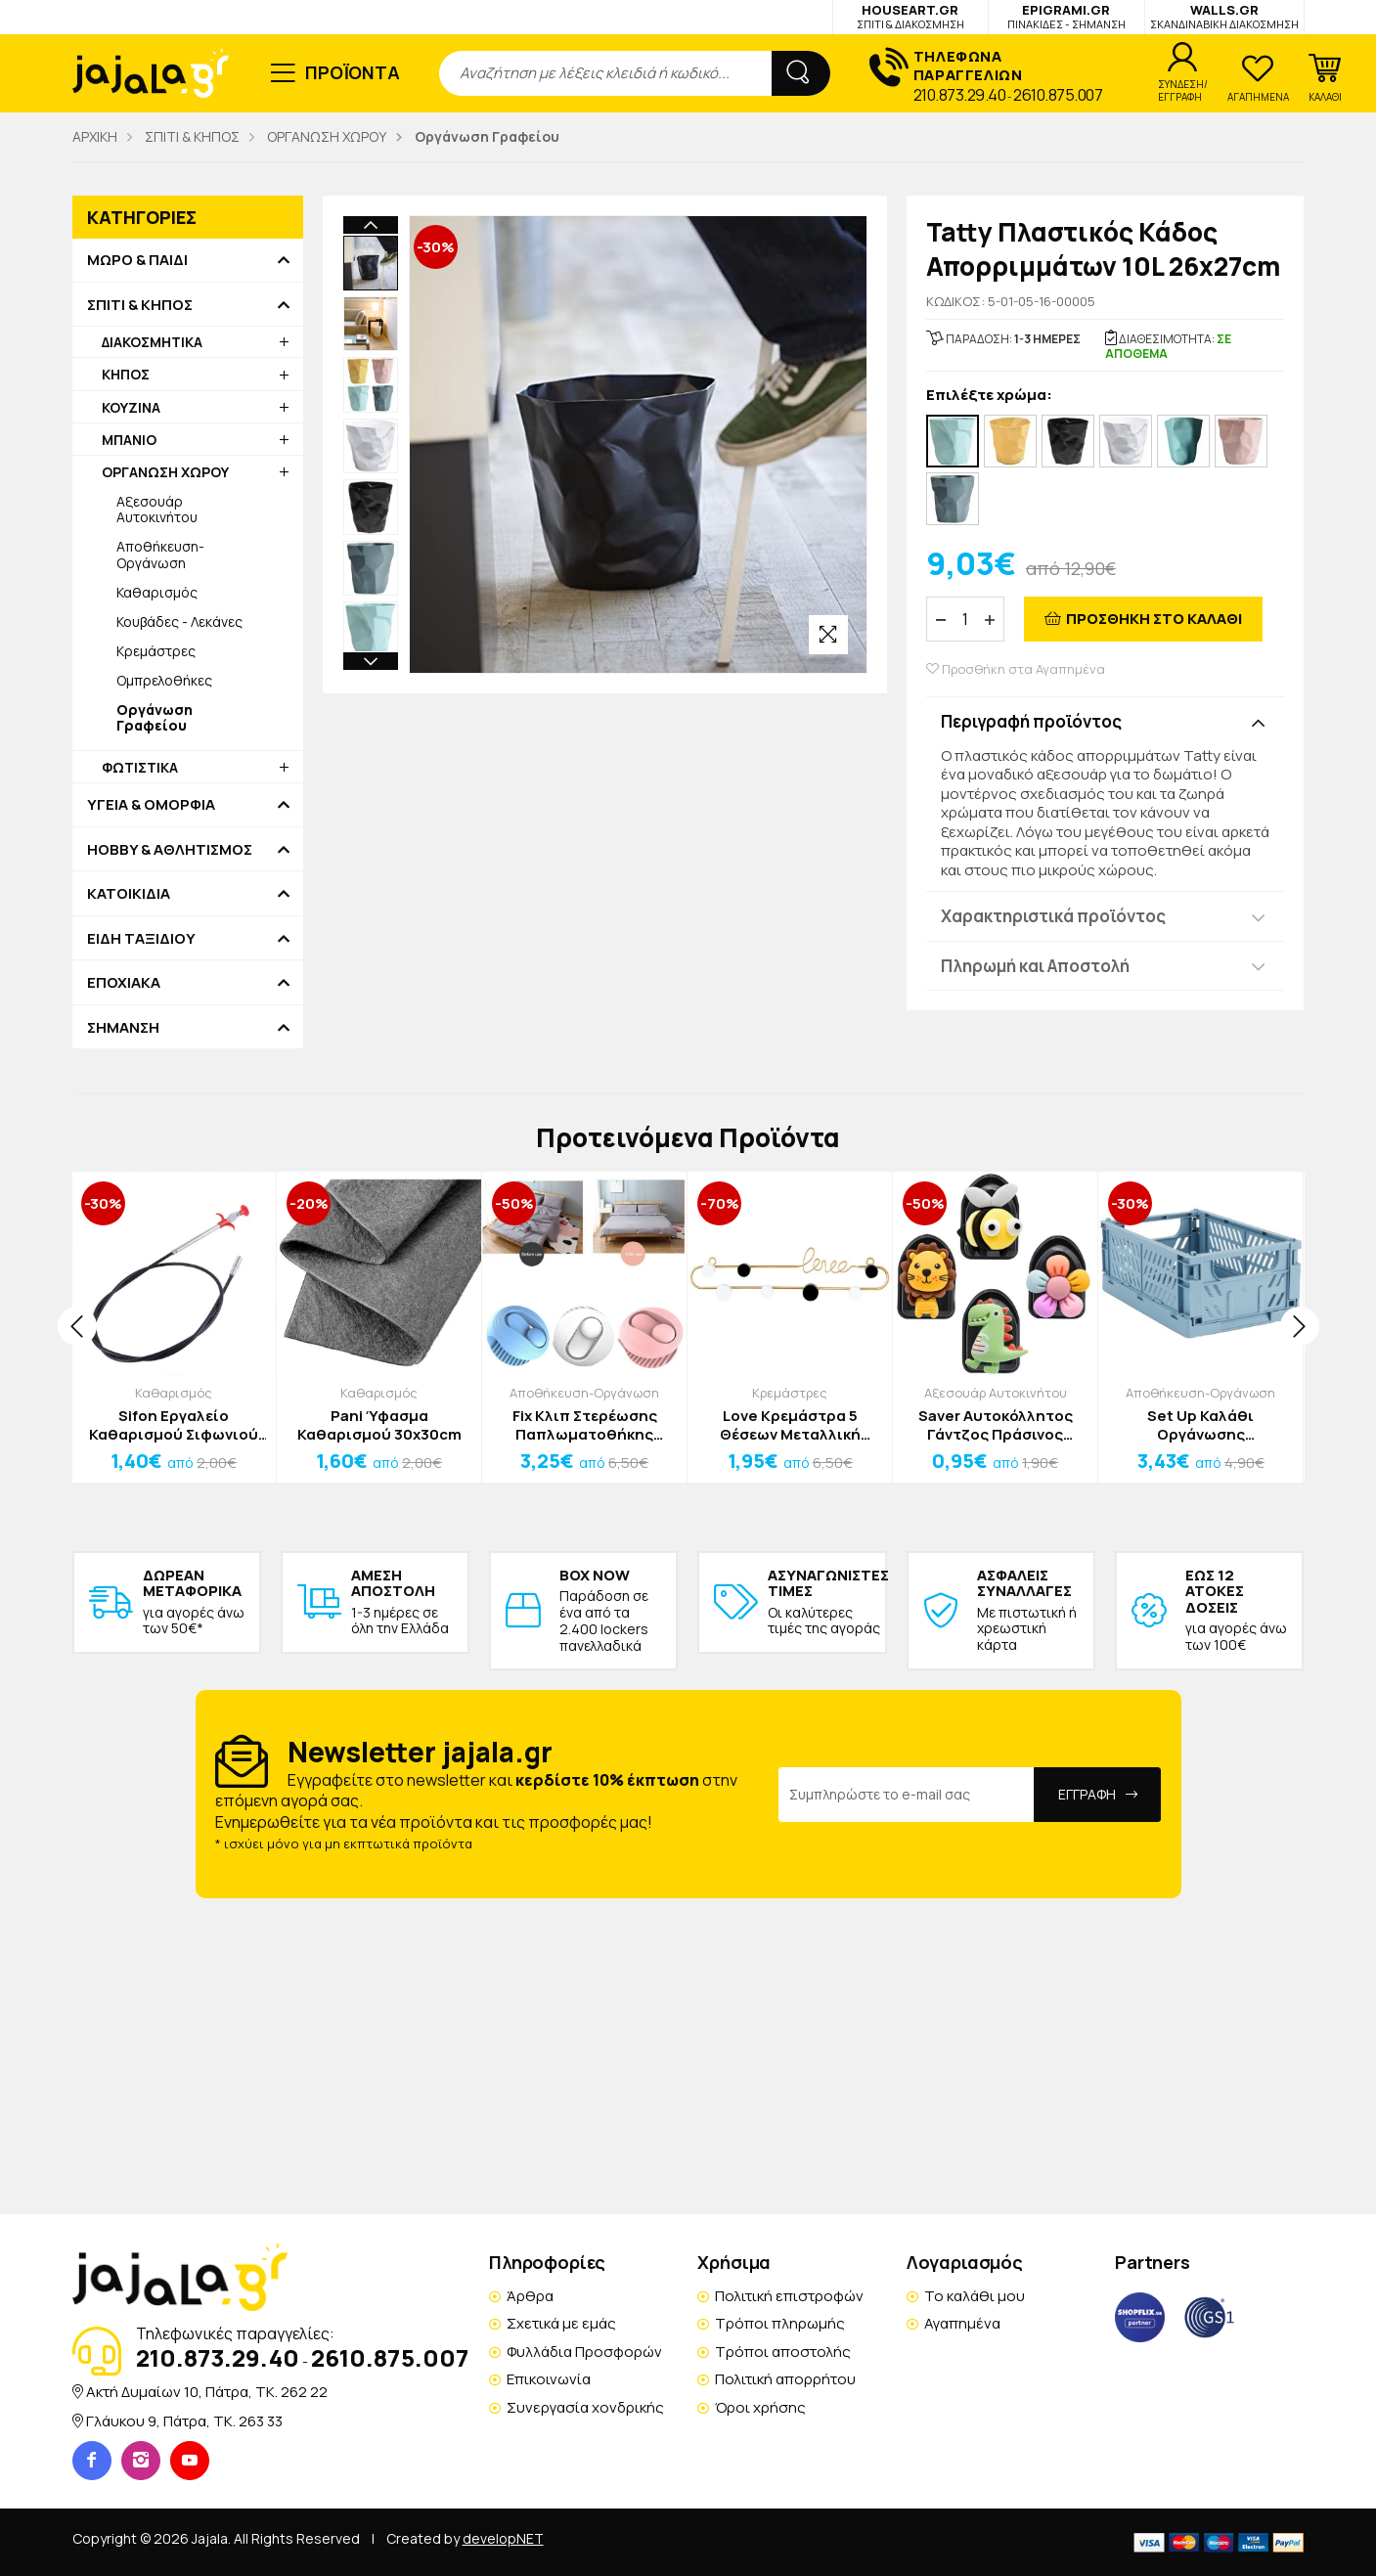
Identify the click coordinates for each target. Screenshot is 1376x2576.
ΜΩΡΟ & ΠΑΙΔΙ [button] (137, 260)
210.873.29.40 (959, 95)
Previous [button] (370, 225)
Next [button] (370, 536)
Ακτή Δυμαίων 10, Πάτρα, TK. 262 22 (207, 2391)
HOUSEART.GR (910, 16)
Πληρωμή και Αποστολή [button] (1035, 966)
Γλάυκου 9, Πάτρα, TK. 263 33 (184, 2421)
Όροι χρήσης (760, 2407)
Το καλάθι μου (974, 2296)
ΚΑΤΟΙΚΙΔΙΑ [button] (128, 894)
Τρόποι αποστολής (783, 2351)
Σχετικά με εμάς (561, 2323)
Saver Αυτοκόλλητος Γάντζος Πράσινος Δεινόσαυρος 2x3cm (995, 1425)
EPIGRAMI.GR (1066, 16)
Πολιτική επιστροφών (789, 2296)
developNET (503, 2538)
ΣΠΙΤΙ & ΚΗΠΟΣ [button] (140, 305)
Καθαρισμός (157, 592)
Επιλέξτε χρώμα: (989, 395)
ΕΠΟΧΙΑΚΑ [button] (123, 983)
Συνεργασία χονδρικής (585, 2407)
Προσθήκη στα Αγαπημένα (1015, 669)
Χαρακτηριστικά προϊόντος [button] (1053, 916)
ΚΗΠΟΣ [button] (126, 374)
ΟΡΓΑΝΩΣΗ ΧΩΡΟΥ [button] (165, 472)
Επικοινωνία (549, 2379)
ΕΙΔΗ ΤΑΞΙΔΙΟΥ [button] (141, 939)
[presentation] (77, 1326)
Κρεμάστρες (156, 651)
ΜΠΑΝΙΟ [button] (129, 439)
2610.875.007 (1057, 95)
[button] (1325, 78)
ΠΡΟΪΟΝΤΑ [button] (352, 72)
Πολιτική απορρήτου (785, 2379)
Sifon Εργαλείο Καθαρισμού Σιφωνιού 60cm (173, 1425)
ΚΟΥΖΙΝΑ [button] (131, 407)
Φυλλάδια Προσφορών (584, 2351)
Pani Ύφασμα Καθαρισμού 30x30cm (379, 1425)
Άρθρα (530, 2296)
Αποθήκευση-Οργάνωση (160, 554)
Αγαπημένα (962, 2323)
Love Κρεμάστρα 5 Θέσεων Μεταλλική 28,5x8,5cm (790, 1425)
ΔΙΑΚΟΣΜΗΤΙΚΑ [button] (152, 342)
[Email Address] (907, 1794)
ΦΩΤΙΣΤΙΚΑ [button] (140, 767)
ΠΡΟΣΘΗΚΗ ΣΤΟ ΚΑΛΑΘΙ (1154, 618)
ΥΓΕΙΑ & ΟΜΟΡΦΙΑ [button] (151, 805)
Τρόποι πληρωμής (780, 2323)
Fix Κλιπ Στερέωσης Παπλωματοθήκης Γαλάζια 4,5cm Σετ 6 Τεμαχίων (585, 1425)
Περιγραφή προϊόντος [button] (1031, 721)
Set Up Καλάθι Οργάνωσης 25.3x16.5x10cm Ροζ (1200, 1425)
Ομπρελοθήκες (164, 680)
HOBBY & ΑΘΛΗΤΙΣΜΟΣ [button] (169, 850)
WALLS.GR (1224, 16)
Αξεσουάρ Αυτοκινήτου (157, 509)
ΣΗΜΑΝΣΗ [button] (123, 1028)
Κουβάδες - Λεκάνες (179, 621)
